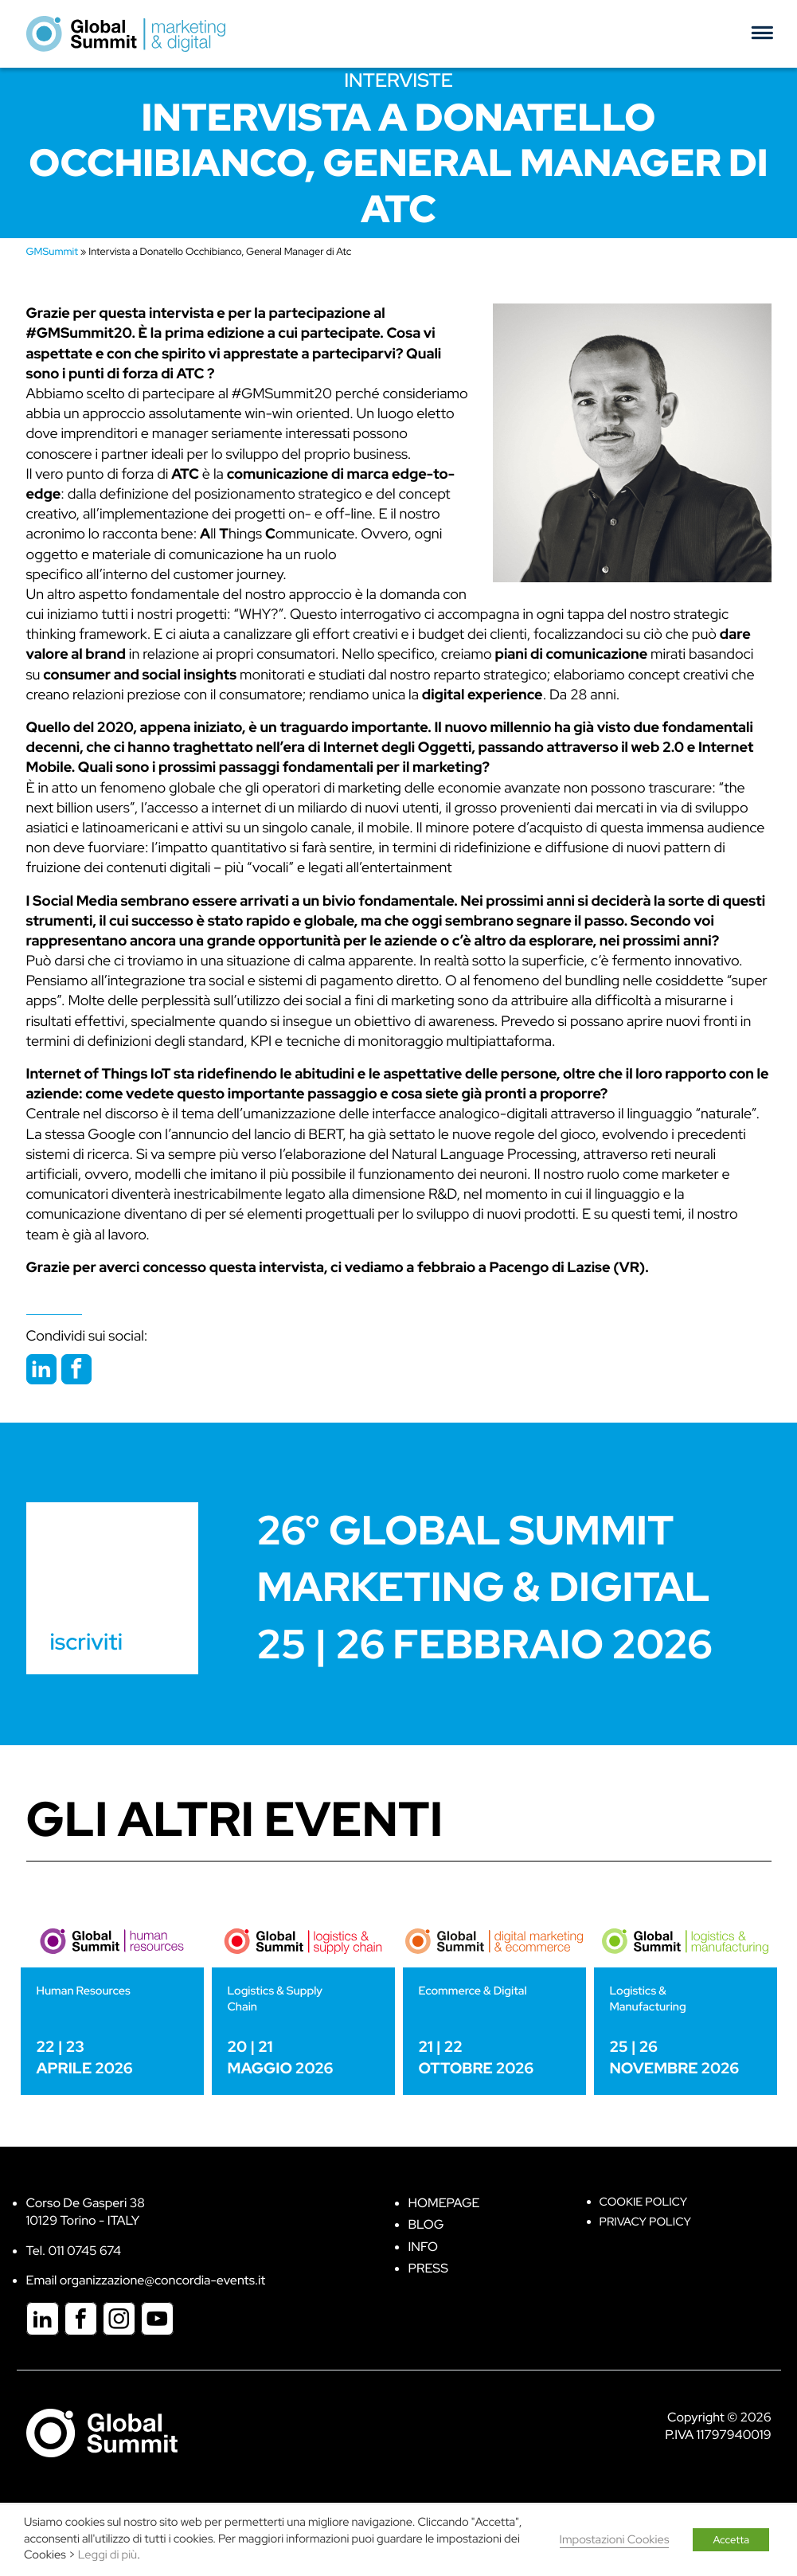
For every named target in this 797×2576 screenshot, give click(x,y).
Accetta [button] (731, 2540)
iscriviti (86, 1642)
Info (423, 2246)
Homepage (444, 2202)
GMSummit (52, 251)
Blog (426, 2224)
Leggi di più (107, 2554)
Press (428, 2268)
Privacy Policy (645, 2222)
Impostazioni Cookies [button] (615, 2539)
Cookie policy (644, 2202)
